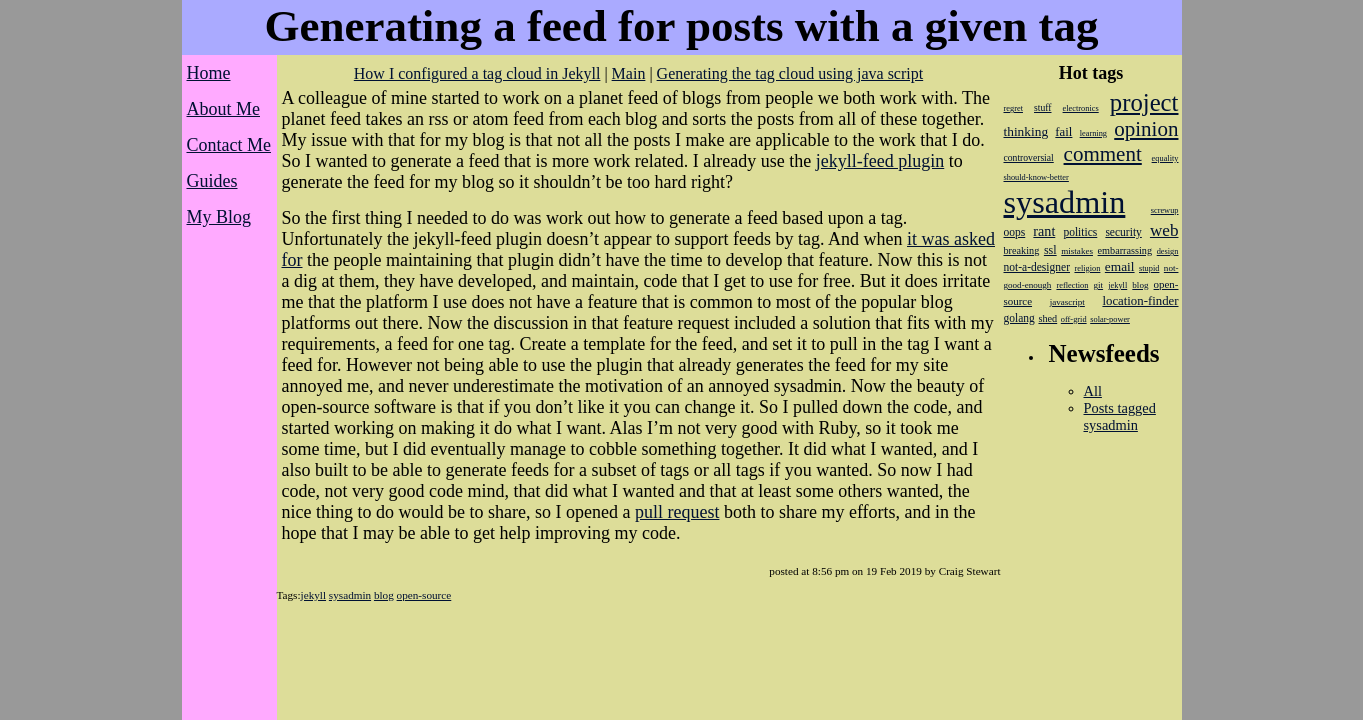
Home (209, 73)
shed (1047, 318)
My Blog (219, 217)
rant (1044, 231)
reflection (1072, 285)
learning (1093, 133)
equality (1165, 158)
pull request (677, 512)
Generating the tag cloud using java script (790, 73)
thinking (1026, 131)
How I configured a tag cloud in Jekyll (477, 73)
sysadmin (350, 595)
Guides (212, 181)
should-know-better (1036, 177)
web (1164, 230)
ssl (1050, 250)
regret (1013, 108)
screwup (1165, 210)
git (1099, 285)
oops (1015, 232)
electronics (1081, 108)
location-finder (1140, 301)
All (1093, 391)
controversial (1029, 157)
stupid (1149, 268)
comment (1103, 154)
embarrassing (1125, 250)
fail (1063, 132)
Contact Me (229, 145)
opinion (1146, 129)
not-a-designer (1037, 267)
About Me (224, 109)
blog (384, 595)
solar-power (1110, 319)
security (1123, 232)
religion (1087, 268)
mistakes (1077, 251)
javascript (1067, 302)
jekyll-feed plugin (880, 161)
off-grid (1074, 319)
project (1144, 102)
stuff (1042, 107)
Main (629, 73)
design (1168, 251)
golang (1019, 318)
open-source (424, 595)
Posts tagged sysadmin (1120, 416)
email (1120, 266)
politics (1080, 232)
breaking (1022, 250)
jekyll (313, 595)
